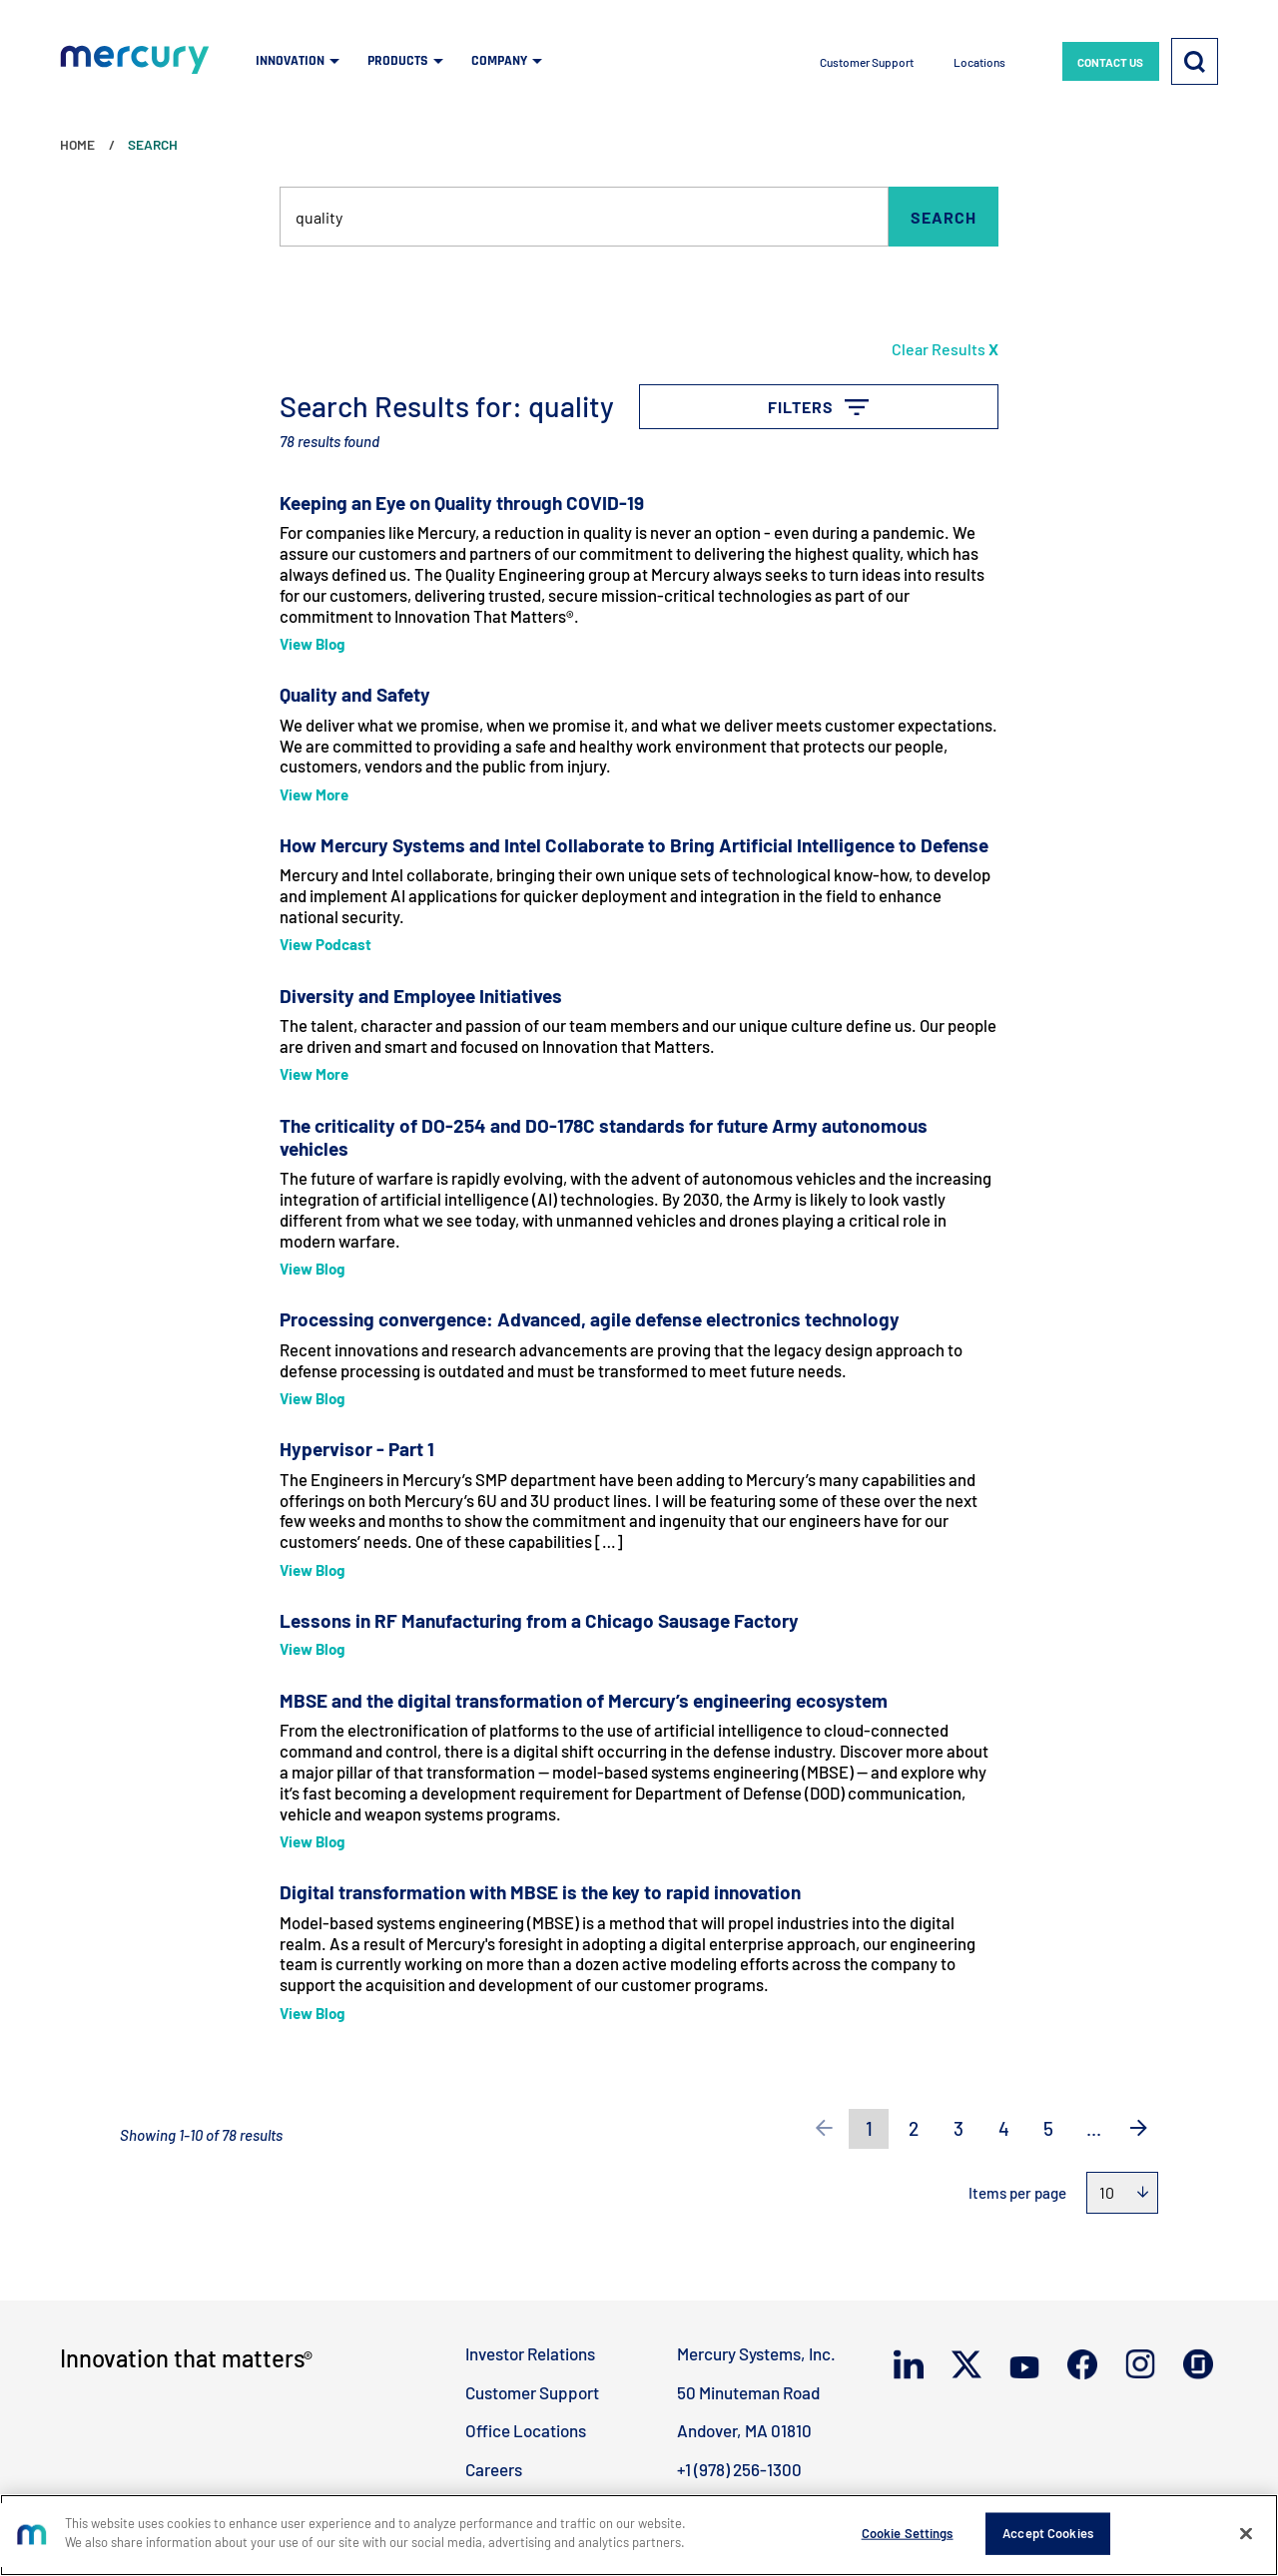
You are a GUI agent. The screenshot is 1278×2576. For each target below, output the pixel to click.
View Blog (312, 644)
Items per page (1017, 2193)
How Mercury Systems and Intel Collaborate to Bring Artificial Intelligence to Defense (634, 844)
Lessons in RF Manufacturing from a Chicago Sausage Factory (539, 1620)
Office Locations (525, 2430)
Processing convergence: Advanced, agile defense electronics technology (590, 1318)
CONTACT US (1110, 62)
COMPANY (499, 61)
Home (77, 144)
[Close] (1246, 2533)
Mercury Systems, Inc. (756, 2353)
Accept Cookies (1047, 2533)
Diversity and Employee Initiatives (421, 995)
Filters (932, 395)
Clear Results (945, 348)
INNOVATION (290, 61)
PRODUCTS (397, 61)
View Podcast (325, 944)
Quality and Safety (355, 694)
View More (314, 794)
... (1093, 2128)
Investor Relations (530, 2353)
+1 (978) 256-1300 (739, 2469)
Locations (979, 62)
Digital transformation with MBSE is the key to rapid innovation (540, 1891)
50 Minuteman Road (748, 2392)
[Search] (1194, 61)
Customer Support (867, 62)
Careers (493, 2469)
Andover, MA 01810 (744, 2430)
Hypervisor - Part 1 (357, 1448)
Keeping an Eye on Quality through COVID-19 (462, 502)
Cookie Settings (908, 2533)
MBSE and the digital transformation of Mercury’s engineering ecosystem (584, 1700)
